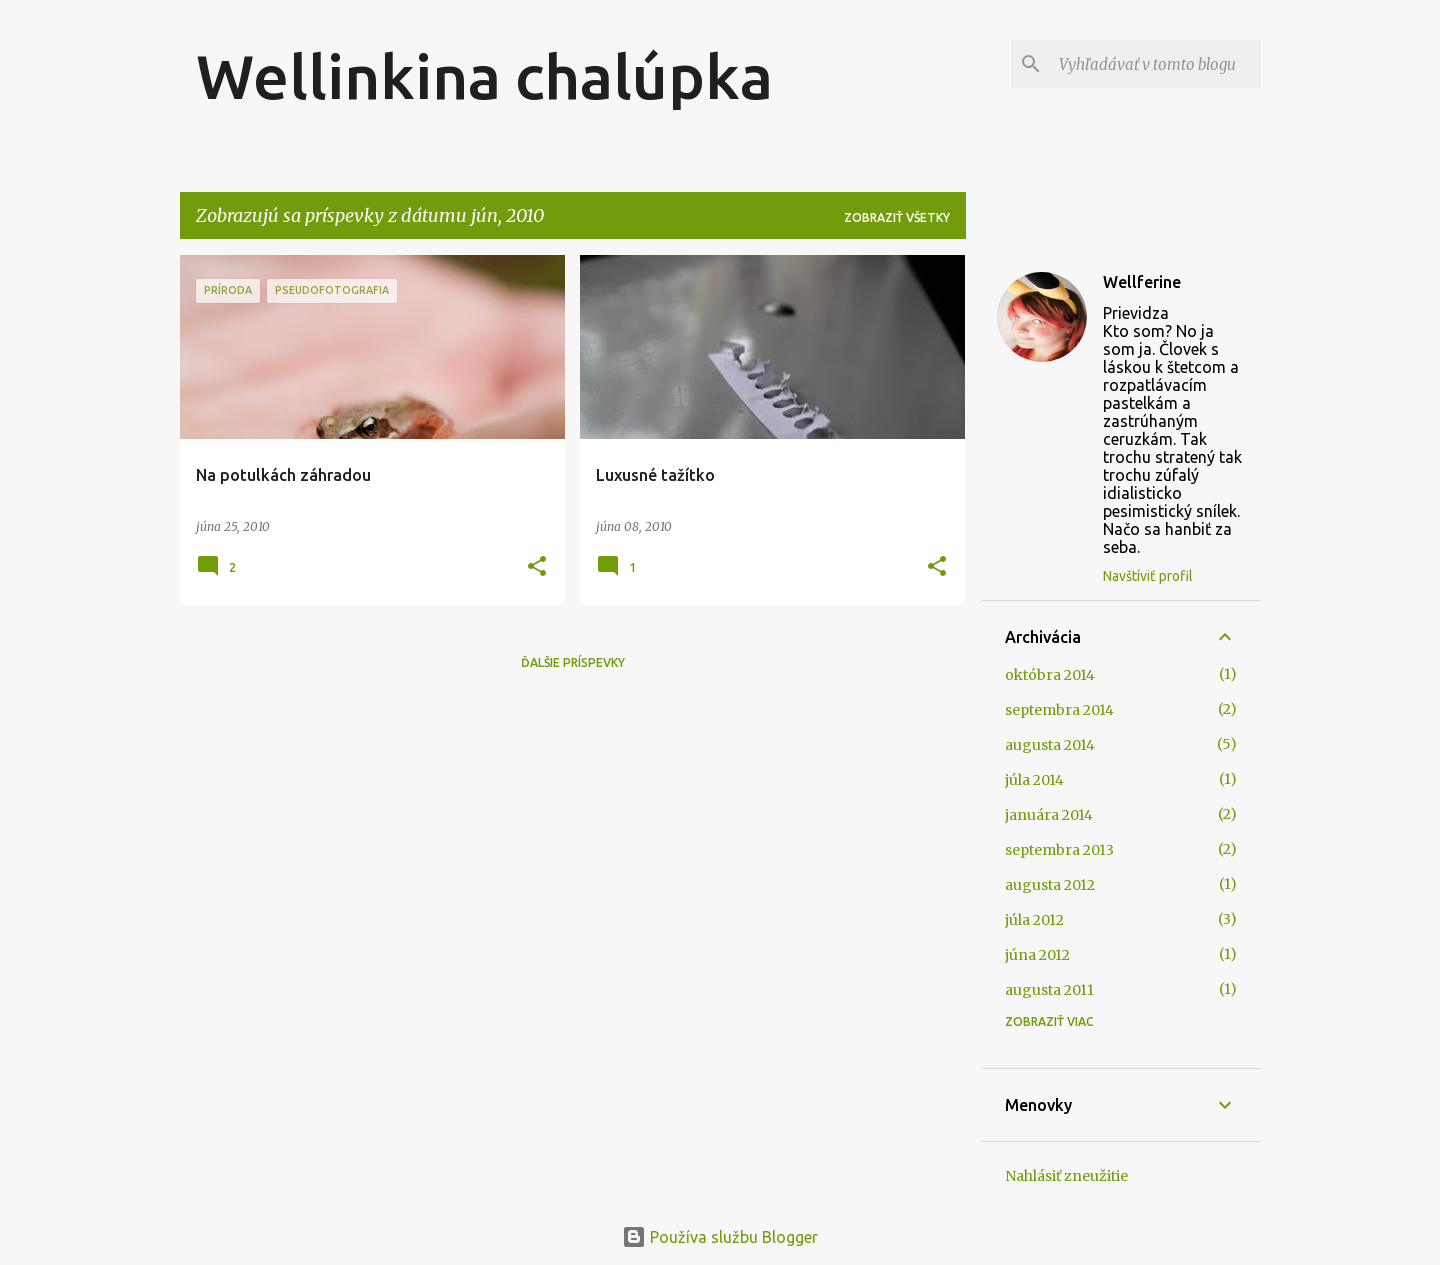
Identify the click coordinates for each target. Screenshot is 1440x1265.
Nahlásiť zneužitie (1066, 1176)
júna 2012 (1037, 955)
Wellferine (1142, 282)
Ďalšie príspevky (573, 662)
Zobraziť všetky (897, 217)
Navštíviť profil (1148, 576)
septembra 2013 (1059, 850)
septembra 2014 (1059, 710)
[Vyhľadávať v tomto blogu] (1156, 64)
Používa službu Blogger (720, 1237)
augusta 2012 (1050, 885)
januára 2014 (1049, 815)
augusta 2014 (1050, 745)
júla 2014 (1034, 780)
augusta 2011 (1049, 990)
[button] (537, 567)
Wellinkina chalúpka (484, 76)
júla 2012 (1034, 920)
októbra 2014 (1050, 675)
